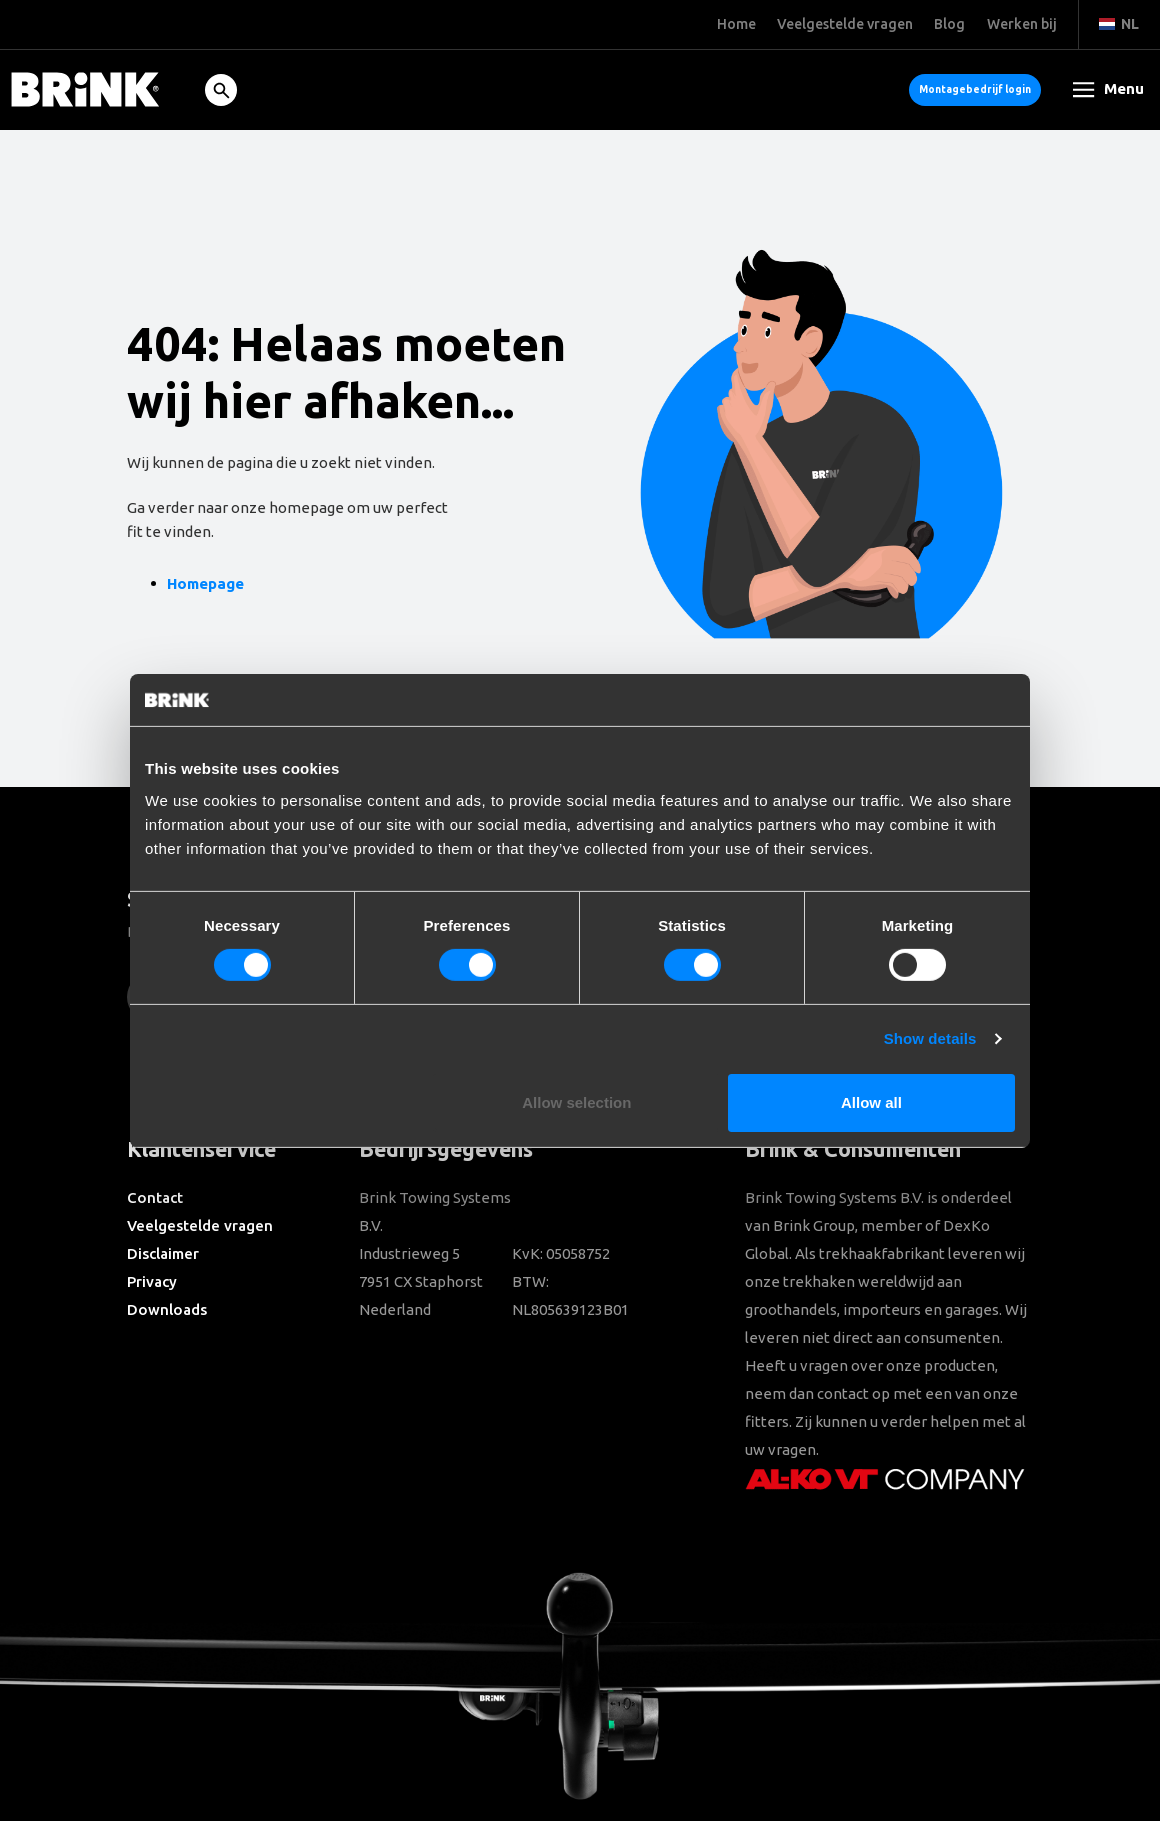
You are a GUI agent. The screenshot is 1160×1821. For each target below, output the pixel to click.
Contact (155, 1197)
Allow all (871, 1102)
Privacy (152, 1281)
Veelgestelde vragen (200, 1225)
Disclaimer (163, 1253)
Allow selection (576, 1102)
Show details (930, 1038)
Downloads (167, 1309)
